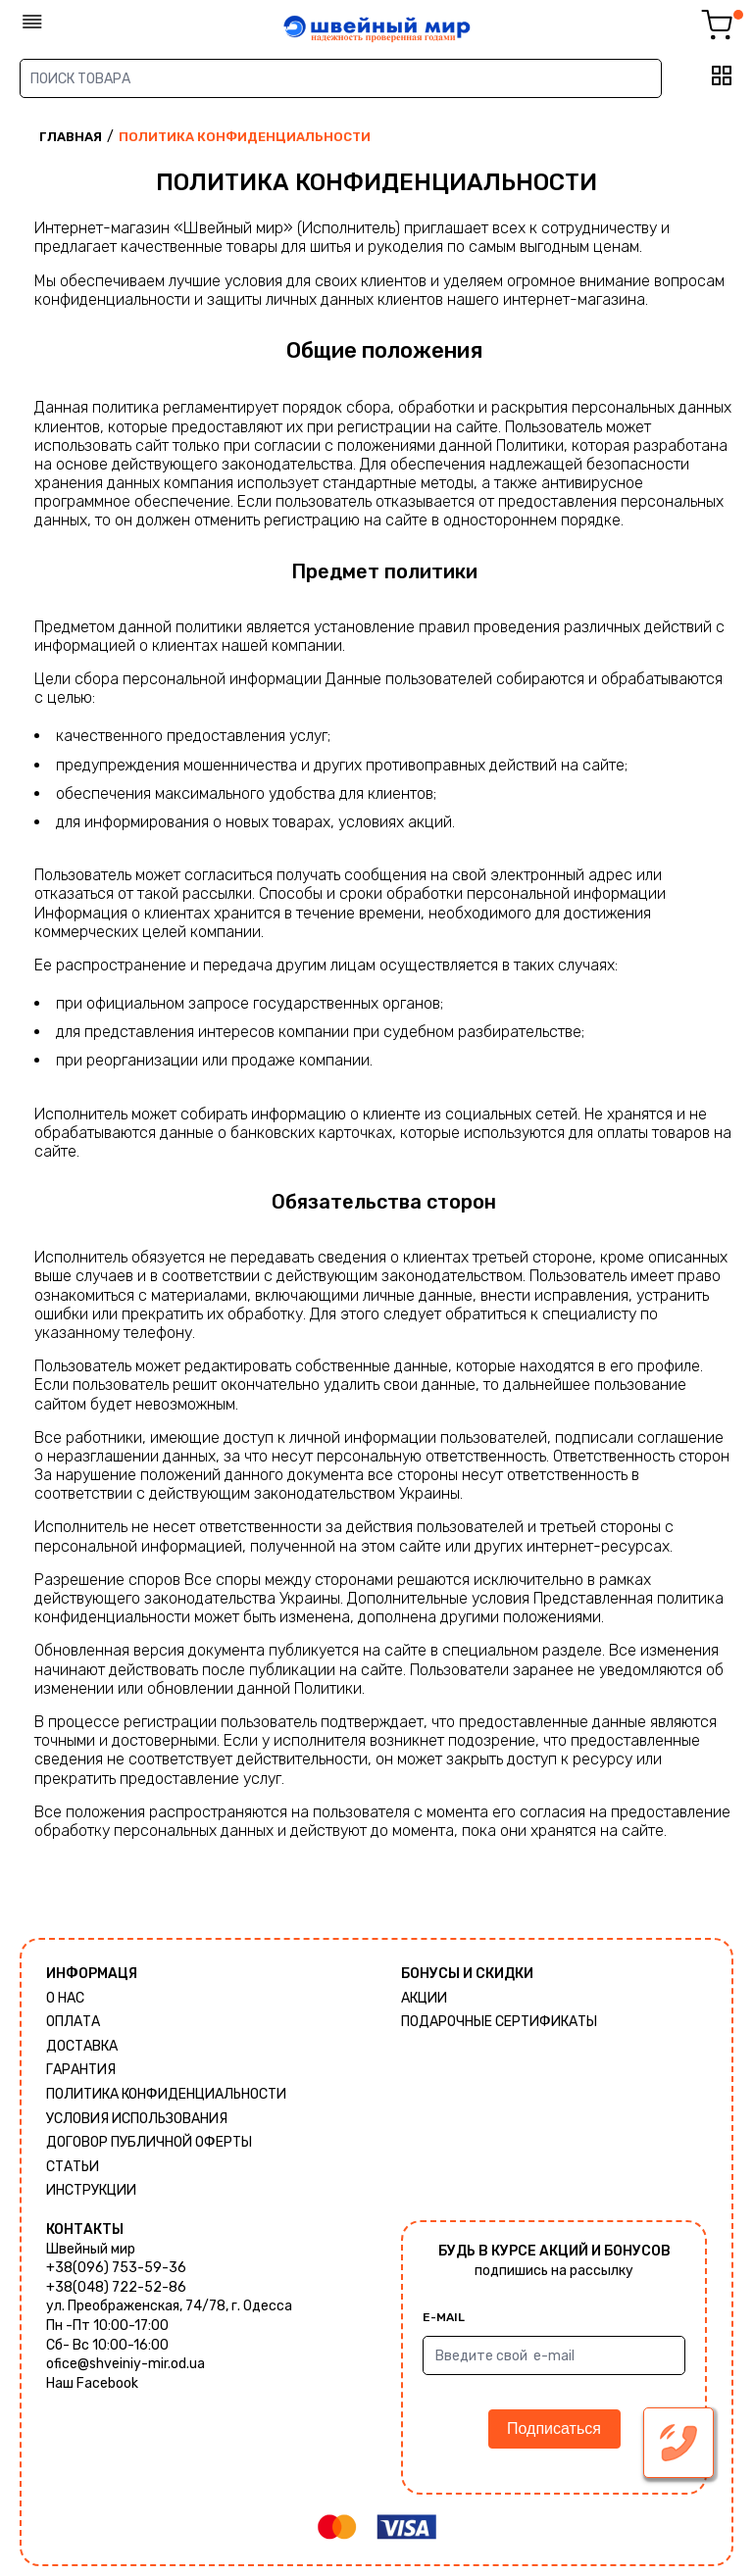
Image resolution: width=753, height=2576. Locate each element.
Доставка (82, 2046)
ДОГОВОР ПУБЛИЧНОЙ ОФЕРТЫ (149, 2142)
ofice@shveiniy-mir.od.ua (125, 2363)
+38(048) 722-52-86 (116, 2287)
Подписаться (554, 2428)
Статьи (72, 2166)
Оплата (73, 2021)
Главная (70, 136)
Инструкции (91, 2190)
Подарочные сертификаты (499, 2021)
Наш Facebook (92, 2383)
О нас (65, 1998)
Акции (424, 1998)
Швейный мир (90, 2249)
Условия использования (136, 2118)
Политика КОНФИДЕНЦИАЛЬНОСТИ (166, 2094)
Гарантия (81, 2069)
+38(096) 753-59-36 (116, 2267)
